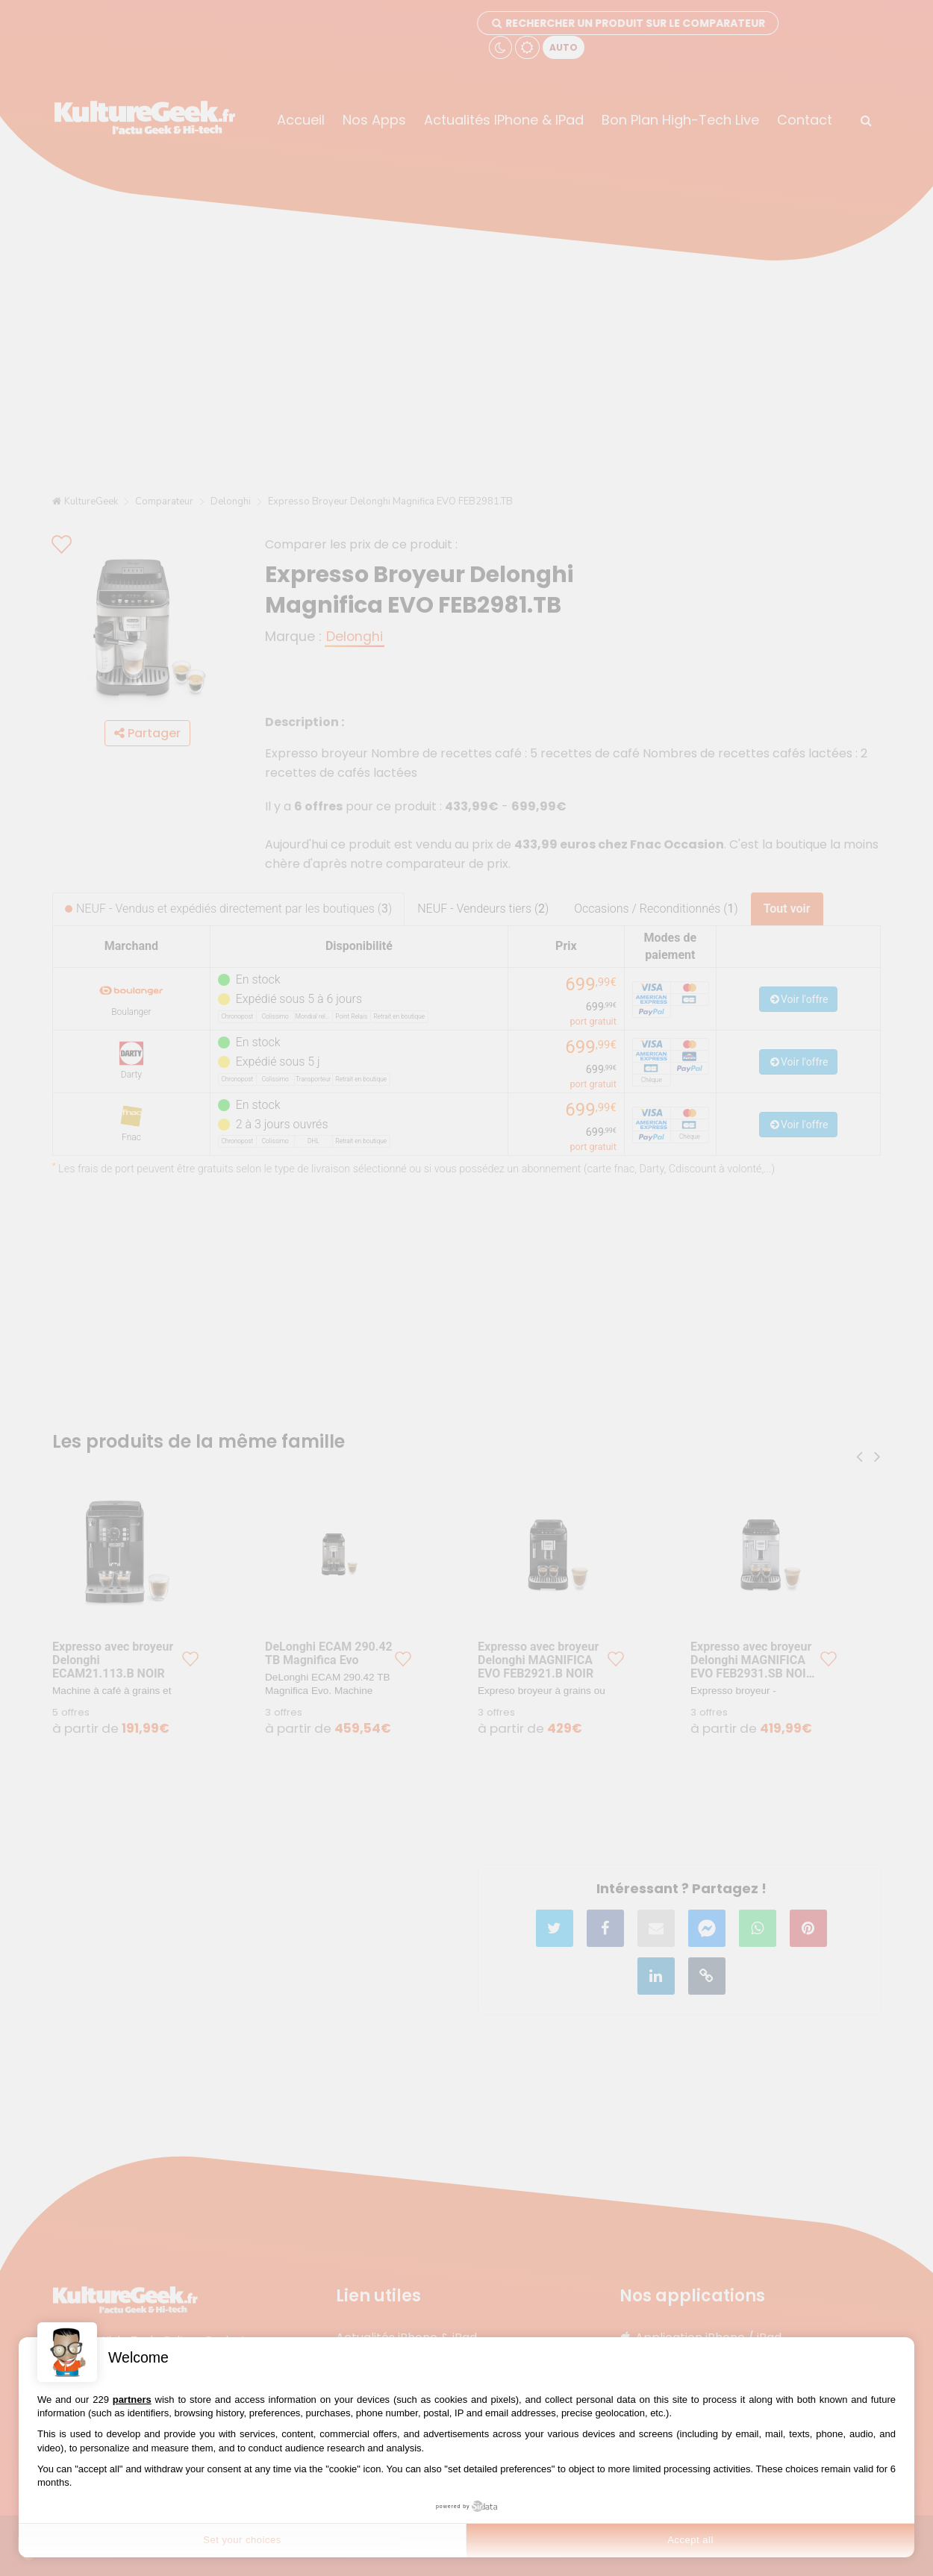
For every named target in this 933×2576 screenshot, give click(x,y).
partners (132, 2399)
